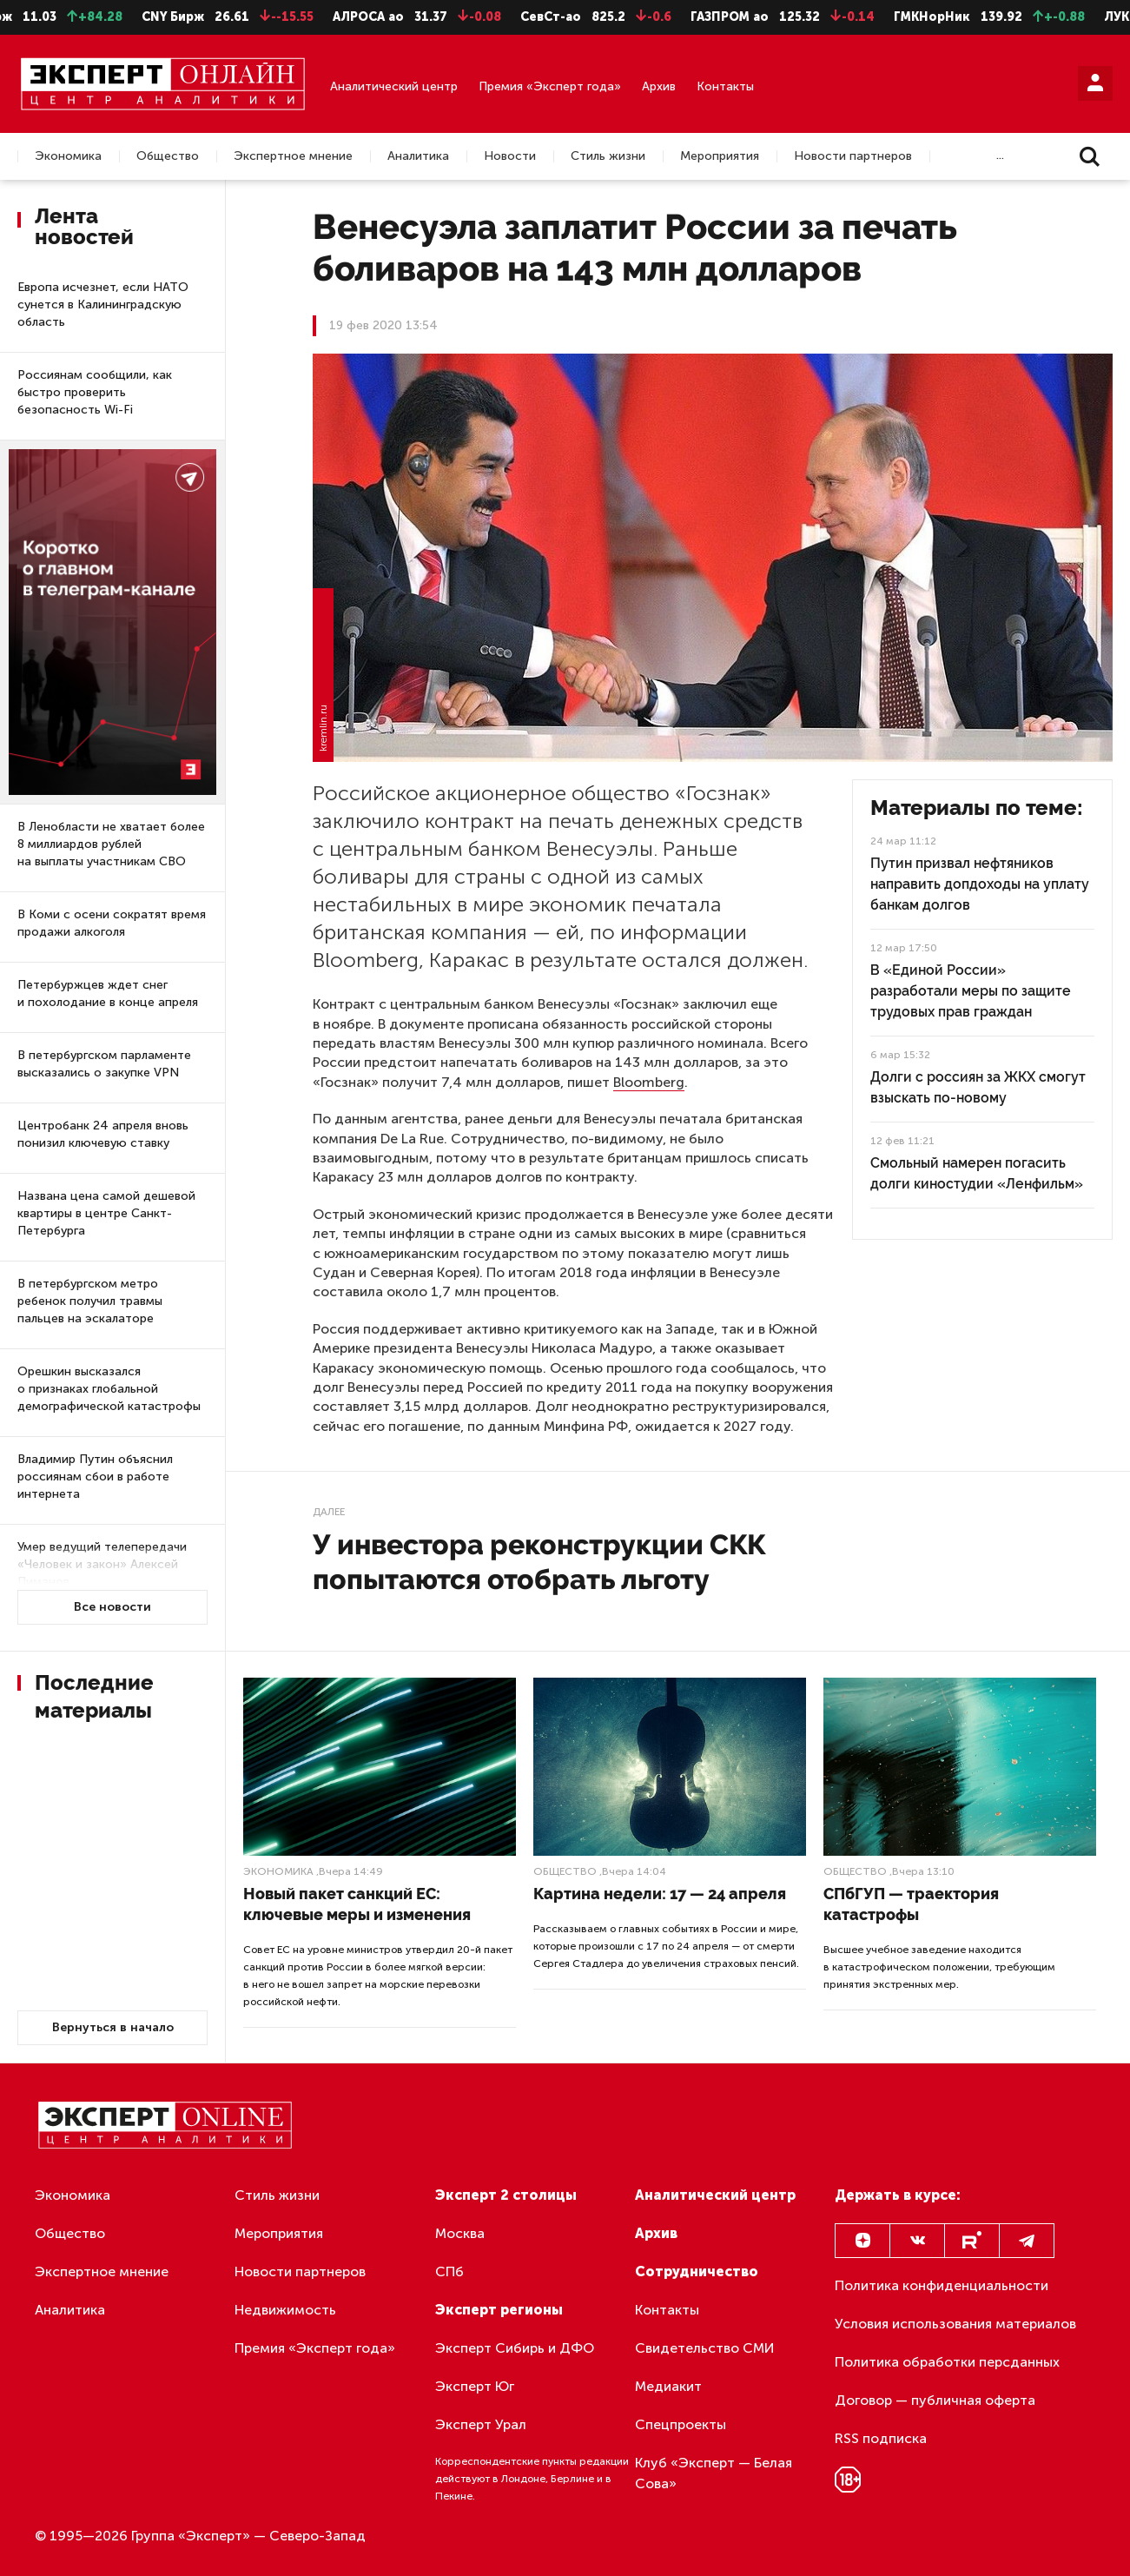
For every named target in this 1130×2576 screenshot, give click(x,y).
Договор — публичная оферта (935, 2400)
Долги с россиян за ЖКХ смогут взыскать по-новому (978, 1087)
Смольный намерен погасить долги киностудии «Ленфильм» (976, 1173)
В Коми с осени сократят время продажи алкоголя (111, 923)
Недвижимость (285, 2309)
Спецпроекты (680, 2424)
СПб (449, 2271)
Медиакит (668, 2386)
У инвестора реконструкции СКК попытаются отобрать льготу (539, 1561)
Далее (329, 1512)
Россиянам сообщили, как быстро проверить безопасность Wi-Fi (94, 392)
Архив (659, 86)
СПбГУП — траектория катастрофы (911, 1904)
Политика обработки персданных (947, 2362)
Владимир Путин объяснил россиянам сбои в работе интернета (95, 1476)
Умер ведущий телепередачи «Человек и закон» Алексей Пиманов (102, 1564)
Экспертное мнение (293, 156)
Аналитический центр (394, 86)
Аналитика (418, 156)
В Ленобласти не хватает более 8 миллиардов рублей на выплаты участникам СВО (111, 844)
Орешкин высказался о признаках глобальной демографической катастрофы (109, 1389)
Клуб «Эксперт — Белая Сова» (713, 2473)
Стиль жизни (608, 156)
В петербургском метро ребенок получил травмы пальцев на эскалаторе (89, 1301)
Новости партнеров (853, 156)
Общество (167, 156)
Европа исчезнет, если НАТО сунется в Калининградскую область (102, 304)
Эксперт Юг (474, 2386)
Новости (510, 156)
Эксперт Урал (480, 2424)
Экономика (68, 156)
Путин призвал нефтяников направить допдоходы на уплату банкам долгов (979, 884)
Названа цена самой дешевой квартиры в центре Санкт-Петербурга (106, 1213)
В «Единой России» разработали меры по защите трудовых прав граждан (970, 991)
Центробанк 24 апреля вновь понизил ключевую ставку (102, 1134)
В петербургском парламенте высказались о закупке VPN (104, 1064)
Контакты (725, 86)
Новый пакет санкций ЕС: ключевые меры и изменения (357, 1904)
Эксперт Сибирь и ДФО (514, 2348)
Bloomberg (648, 1082)
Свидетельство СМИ (705, 2348)
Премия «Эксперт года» (550, 86)
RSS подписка (881, 2438)
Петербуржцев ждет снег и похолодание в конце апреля (107, 993)
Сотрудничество (696, 2271)
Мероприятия (719, 156)
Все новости (112, 1606)
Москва (460, 2233)
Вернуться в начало (113, 2027)
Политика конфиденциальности (941, 2285)
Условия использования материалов (955, 2323)
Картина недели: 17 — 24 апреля (659, 1893)
